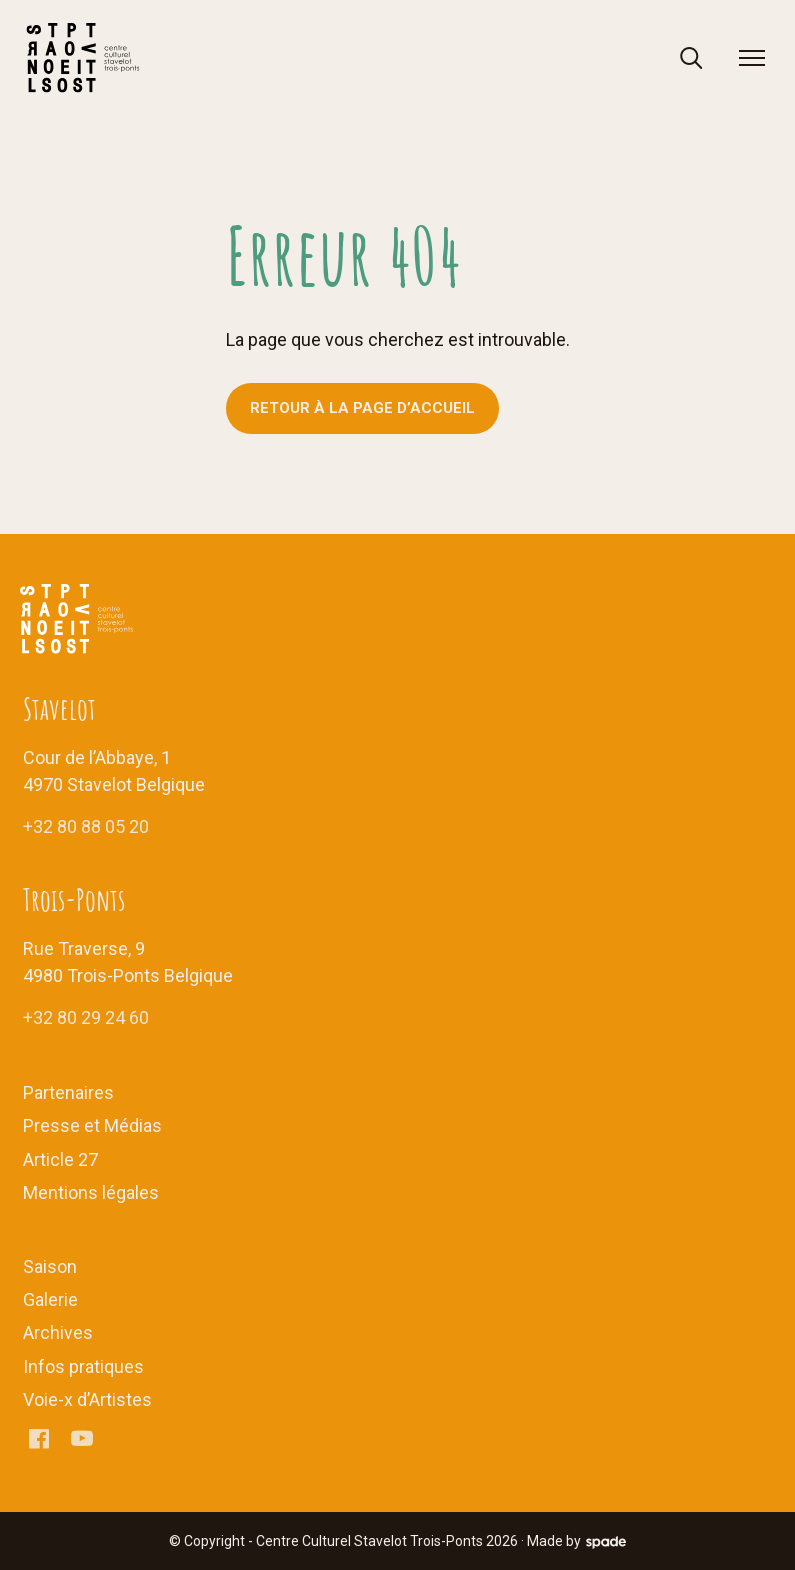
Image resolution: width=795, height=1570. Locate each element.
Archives (58, 1332)
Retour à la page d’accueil (362, 408)
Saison (50, 1266)
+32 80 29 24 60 (86, 1017)
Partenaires (68, 1092)
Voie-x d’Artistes (87, 1399)
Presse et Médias (92, 1125)
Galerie (50, 1299)
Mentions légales (91, 1192)
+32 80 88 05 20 (86, 826)
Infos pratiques (83, 1366)
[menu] (752, 58)
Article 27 (60, 1159)
